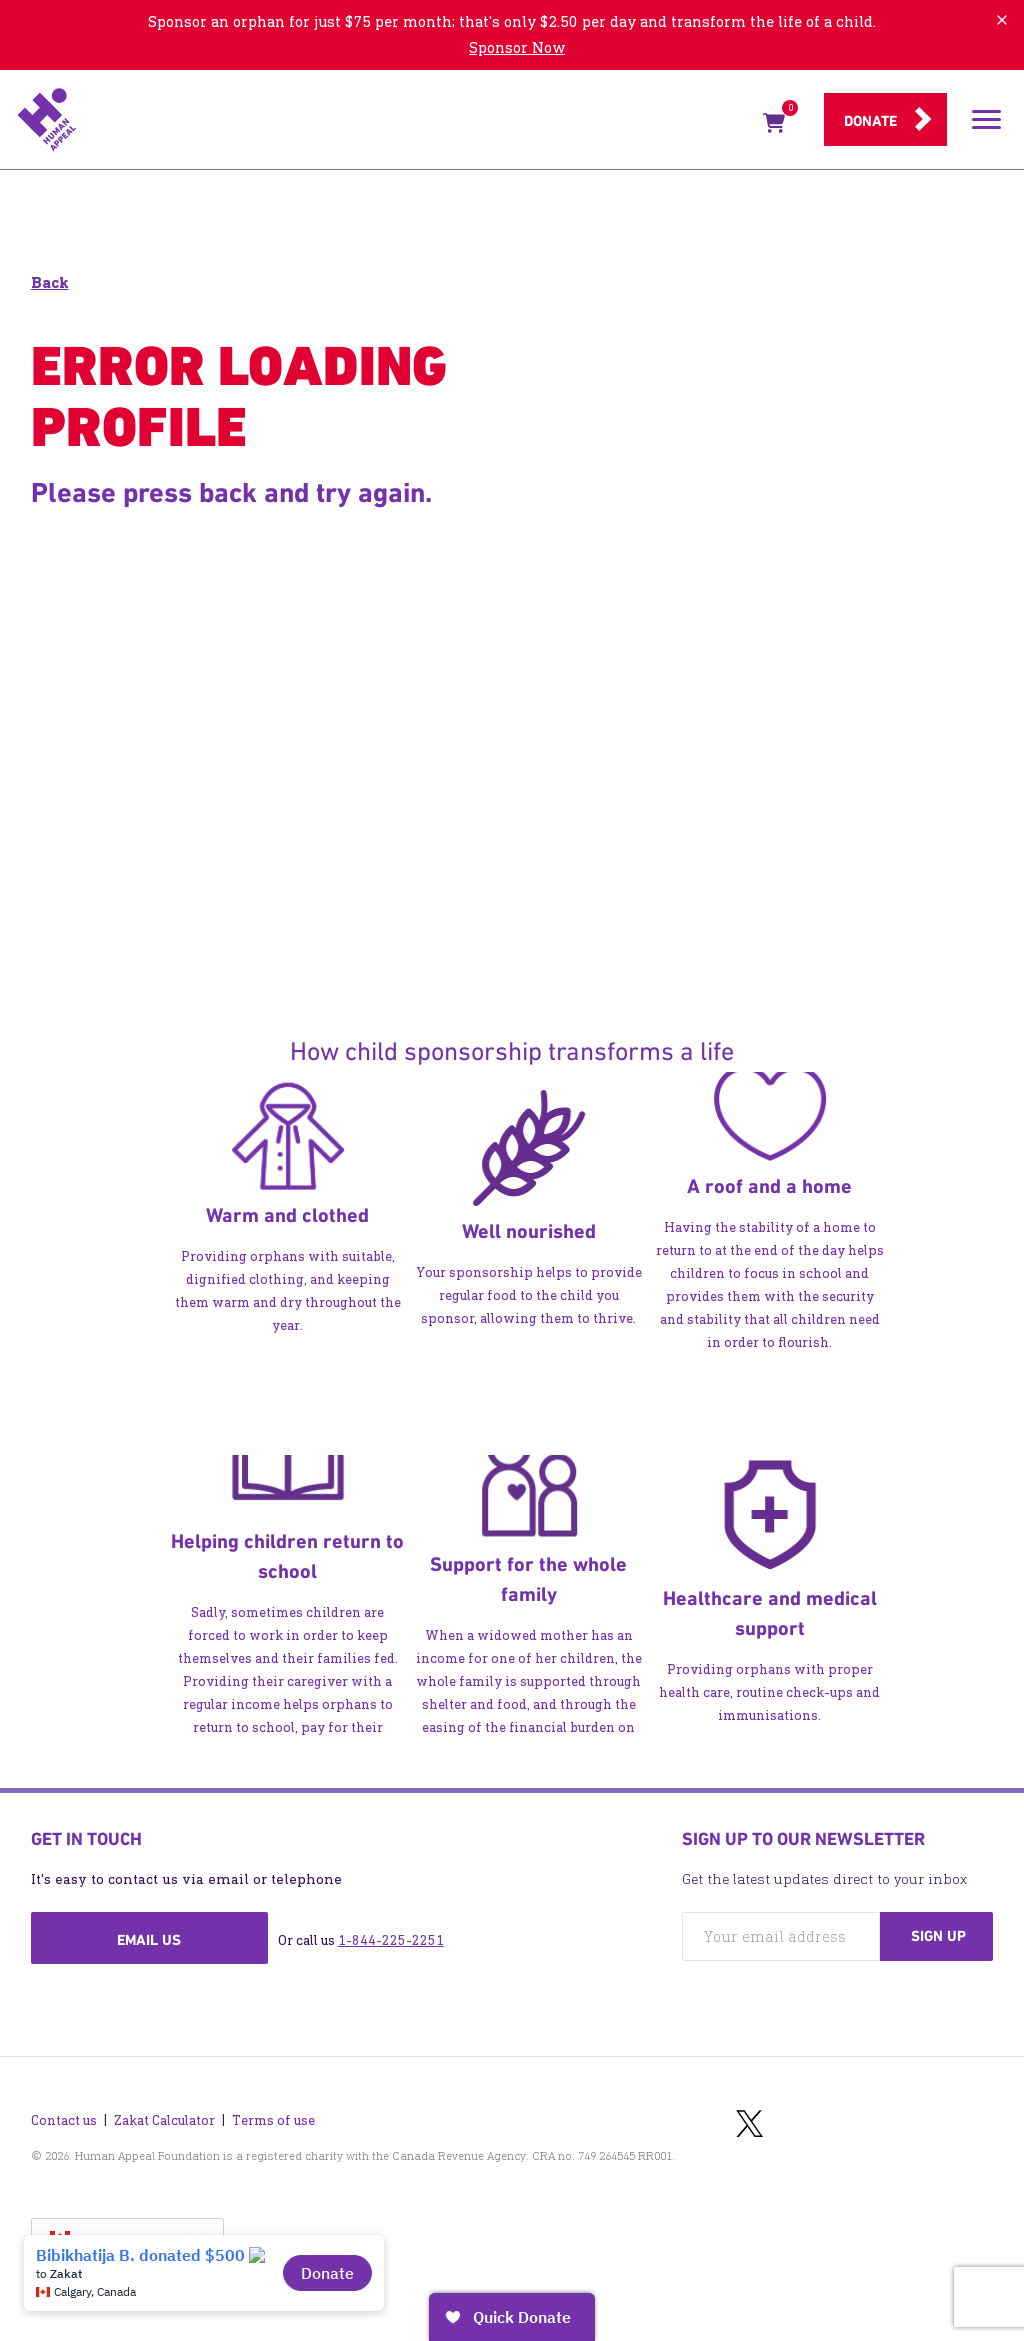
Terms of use (273, 2120)
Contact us (64, 2120)
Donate (870, 121)
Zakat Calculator (164, 2120)
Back (50, 282)
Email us (149, 1940)
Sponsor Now (517, 47)
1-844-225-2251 (391, 1940)
